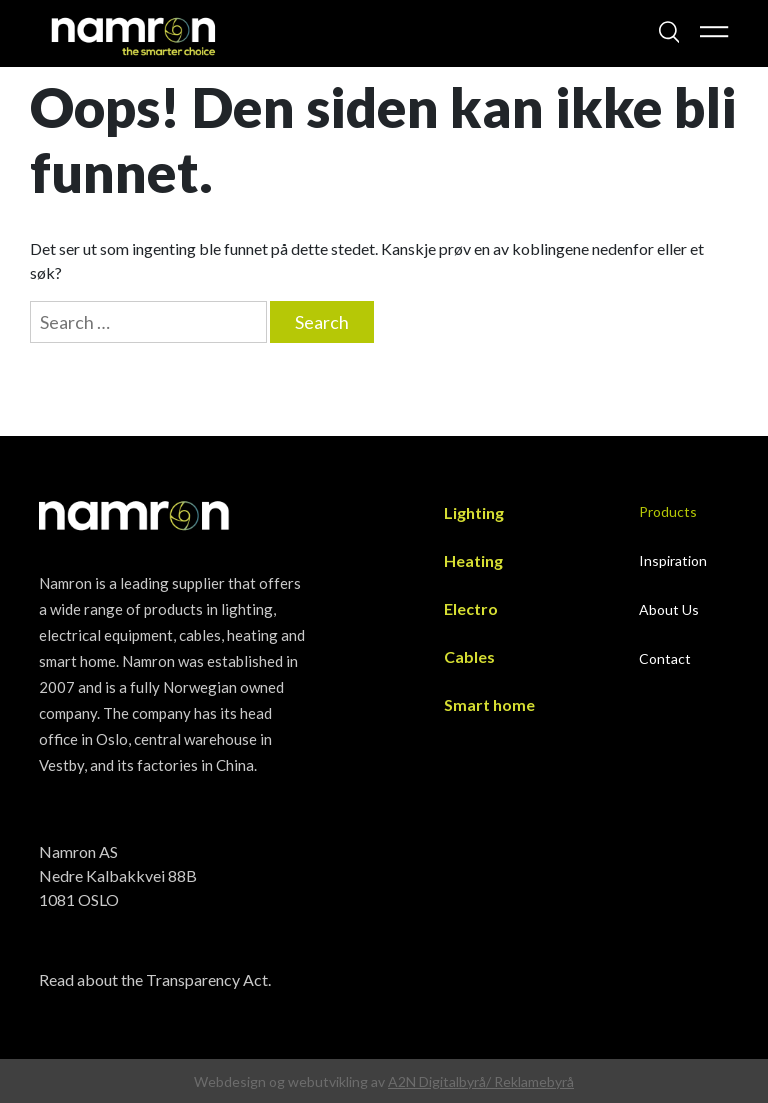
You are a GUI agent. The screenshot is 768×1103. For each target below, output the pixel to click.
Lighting (474, 512)
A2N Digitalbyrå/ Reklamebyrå (481, 1081)
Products (668, 511)
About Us (669, 609)
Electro (471, 608)
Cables (469, 656)
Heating (473, 560)
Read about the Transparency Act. (155, 979)
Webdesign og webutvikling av (291, 1081)
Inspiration (673, 560)
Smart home (489, 704)
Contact (665, 658)
